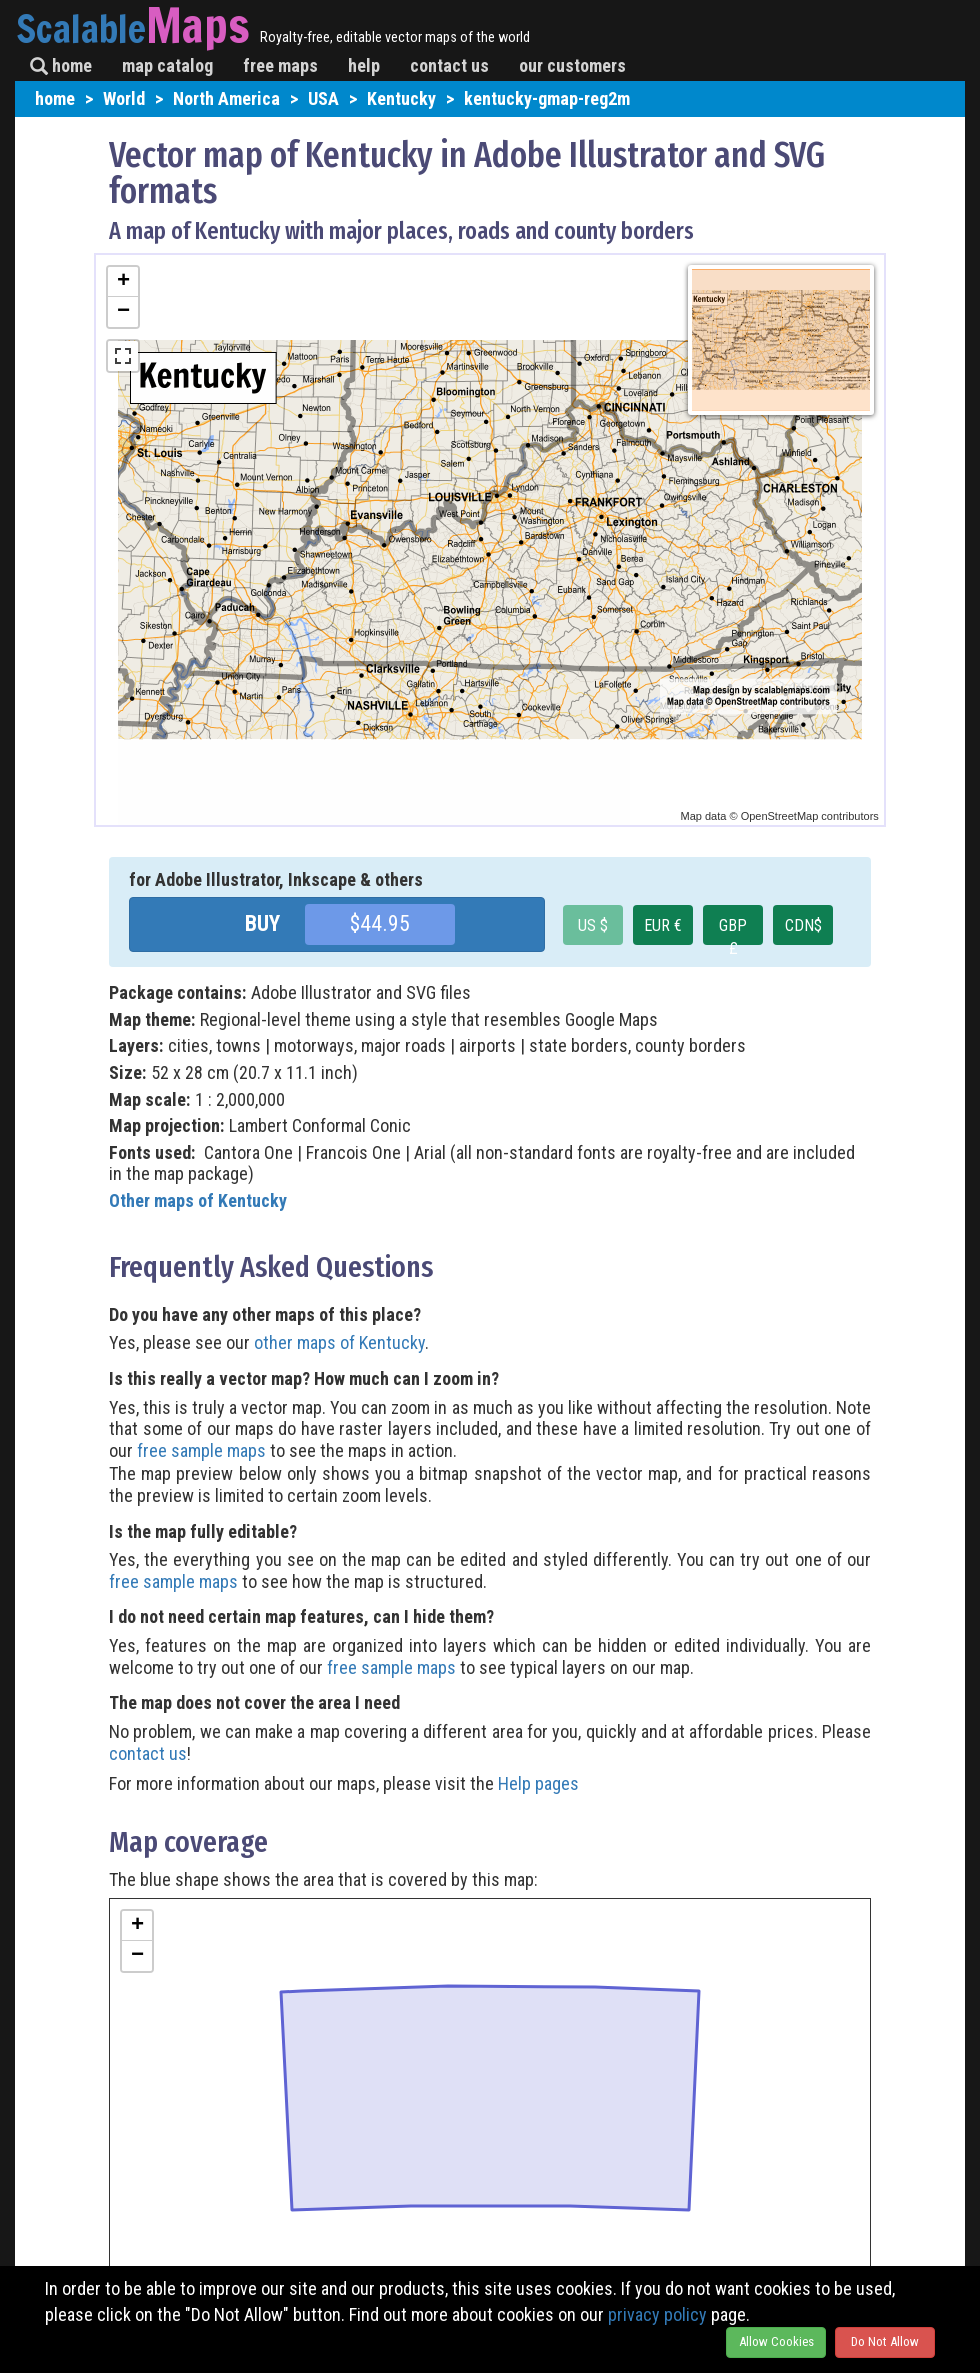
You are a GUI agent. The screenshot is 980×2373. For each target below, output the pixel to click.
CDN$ (803, 925)
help (364, 65)
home (61, 65)
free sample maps (201, 1450)
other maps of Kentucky (339, 1342)
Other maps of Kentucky (198, 1200)
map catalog (167, 65)
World (124, 98)
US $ (593, 925)
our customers (572, 65)
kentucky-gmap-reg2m (547, 98)
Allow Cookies (776, 2341)
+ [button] (123, 282)
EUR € (663, 925)
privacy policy (657, 2314)
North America (226, 98)
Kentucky (401, 98)
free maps (280, 65)
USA (323, 98)
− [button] (123, 312)
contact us (449, 65)
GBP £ (733, 930)
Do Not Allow (885, 2341)
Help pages (538, 1783)
